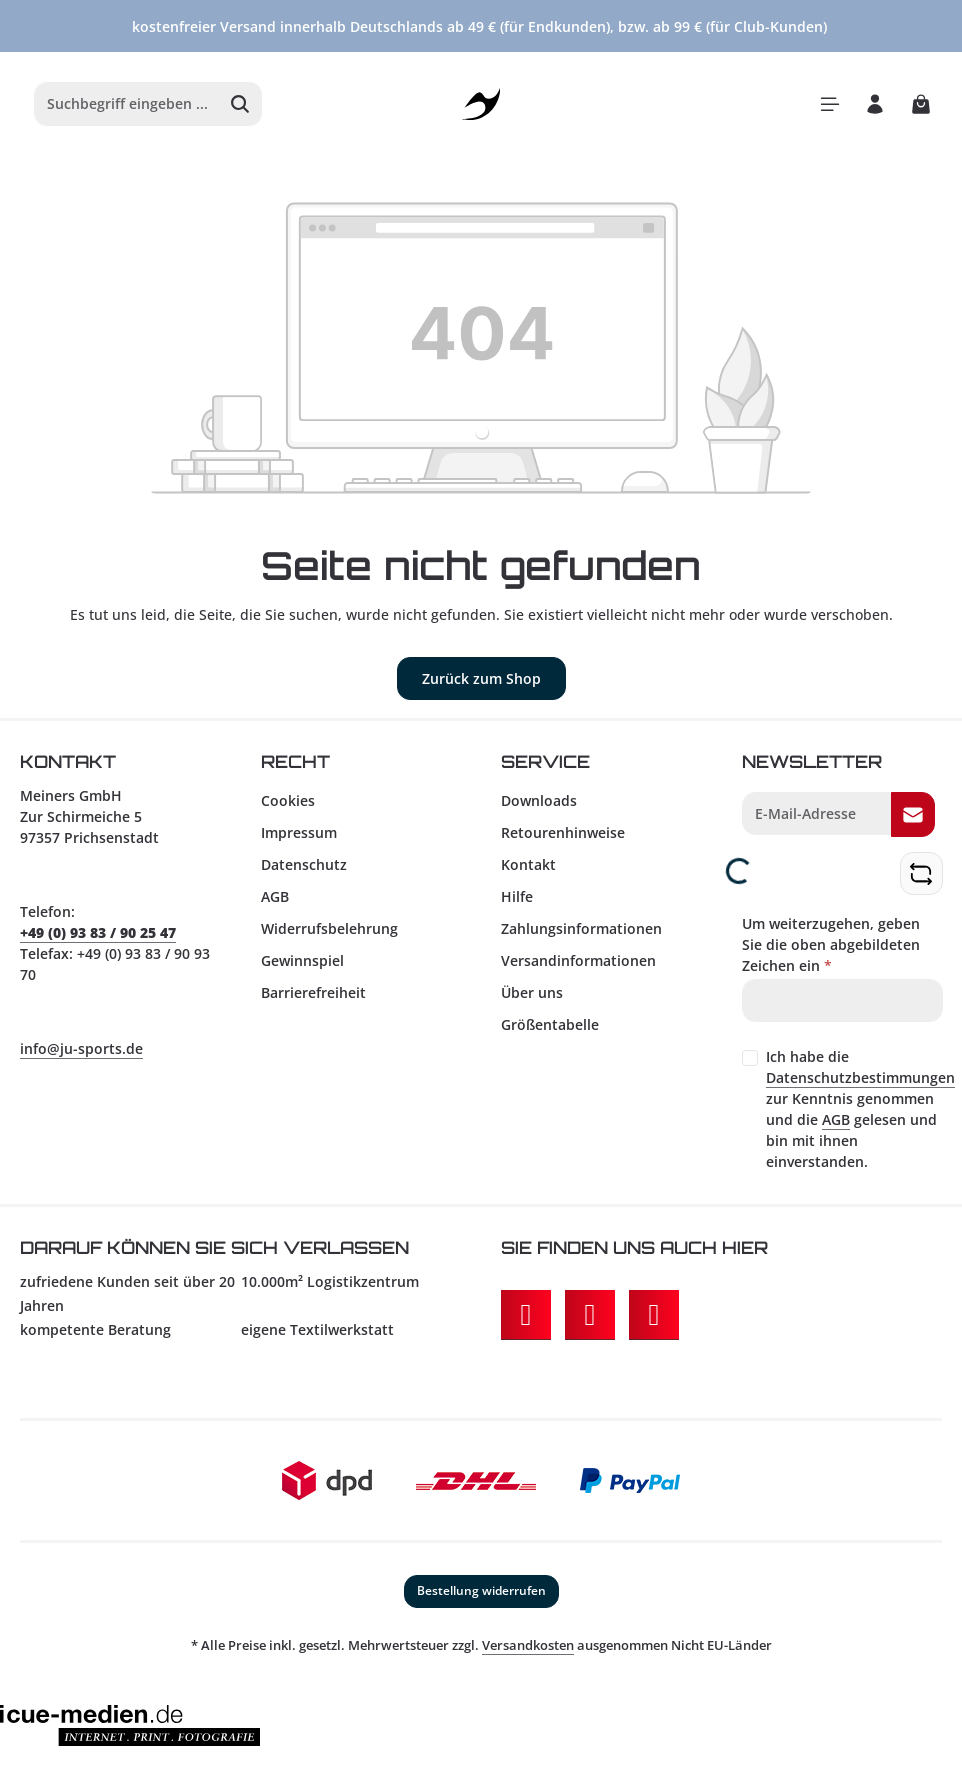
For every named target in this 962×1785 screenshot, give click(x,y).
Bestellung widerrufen (481, 1590)
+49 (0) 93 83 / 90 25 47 (98, 932)
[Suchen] (240, 104)
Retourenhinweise (563, 832)
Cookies (288, 800)
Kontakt (528, 864)
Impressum (299, 832)
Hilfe (517, 896)
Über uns (532, 992)
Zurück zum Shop (481, 678)
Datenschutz (304, 864)
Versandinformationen (578, 960)
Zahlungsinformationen (581, 928)
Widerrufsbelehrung (329, 928)
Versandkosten (528, 1645)
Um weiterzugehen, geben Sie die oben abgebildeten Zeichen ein (831, 944)
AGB (275, 896)
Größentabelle (550, 1024)
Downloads (539, 800)
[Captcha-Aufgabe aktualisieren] (920, 873)
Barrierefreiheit (313, 992)
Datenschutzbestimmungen (860, 1077)
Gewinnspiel (302, 960)
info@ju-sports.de (81, 1048)
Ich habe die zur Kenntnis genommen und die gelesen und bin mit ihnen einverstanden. (860, 1109)
